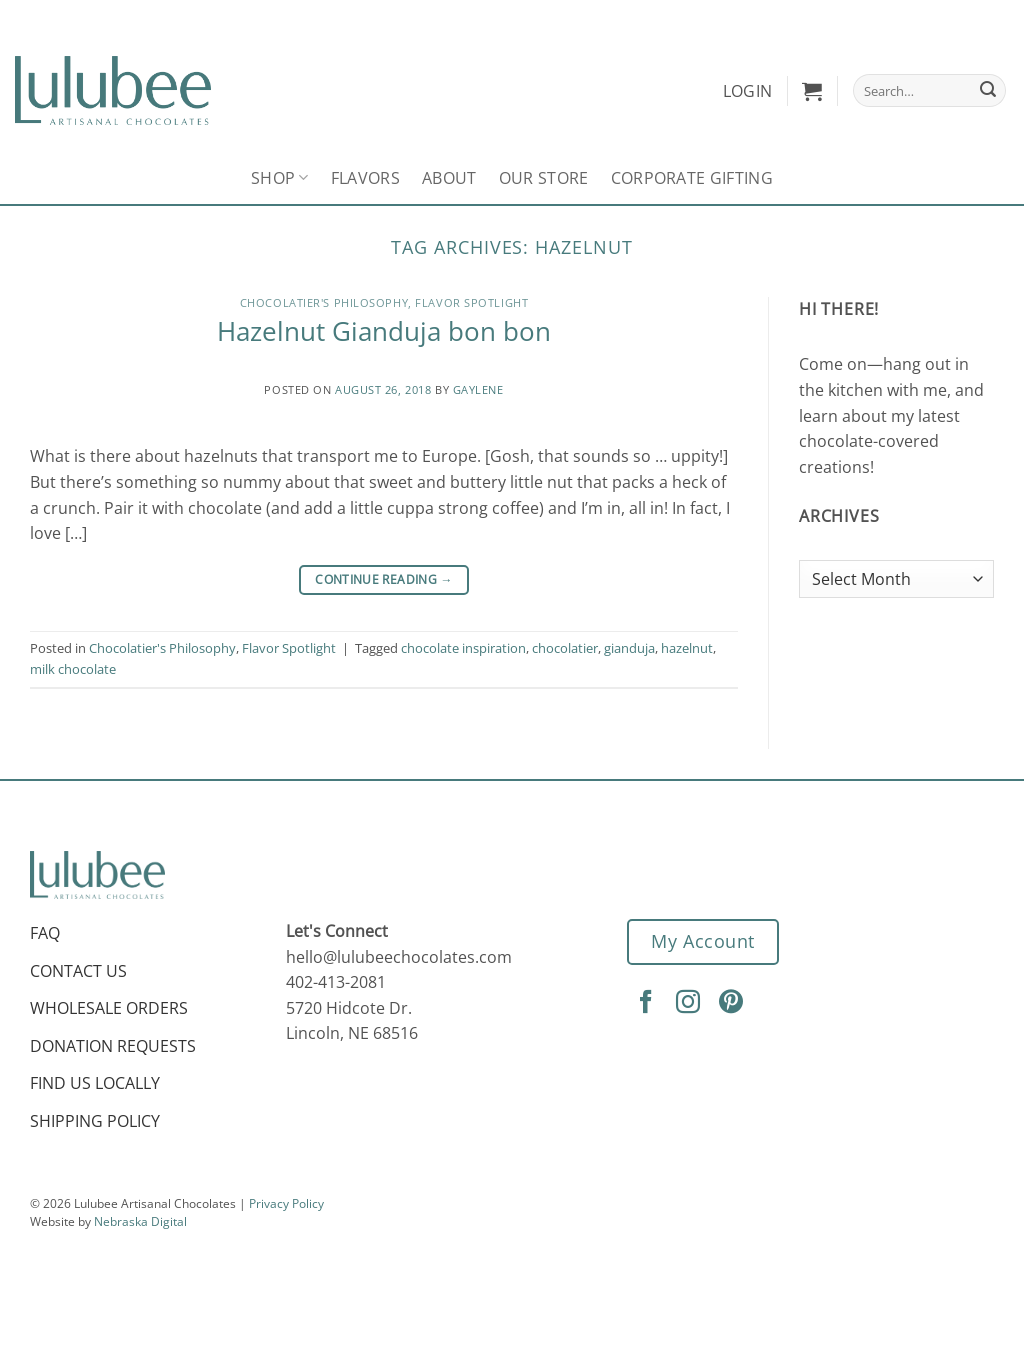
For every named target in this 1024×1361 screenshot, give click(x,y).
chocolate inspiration (463, 648)
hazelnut (687, 648)
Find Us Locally (95, 1083)
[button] (812, 91)
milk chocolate (73, 669)
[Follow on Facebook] (649, 1003)
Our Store (544, 178)
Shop (280, 178)
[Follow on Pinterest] (734, 1003)
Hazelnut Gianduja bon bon (384, 331)
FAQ (45, 933)
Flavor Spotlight (471, 302)
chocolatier (565, 648)
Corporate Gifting (692, 178)
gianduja (629, 648)
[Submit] (988, 91)
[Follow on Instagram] (691, 1003)
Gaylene (478, 389)
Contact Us (78, 971)
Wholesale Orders (109, 1008)
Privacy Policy (286, 1203)
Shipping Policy (95, 1121)
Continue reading (384, 579)
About (449, 178)
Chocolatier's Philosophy (324, 302)
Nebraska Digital (140, 1221)
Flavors (365, 178)
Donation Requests (113, 1046)
